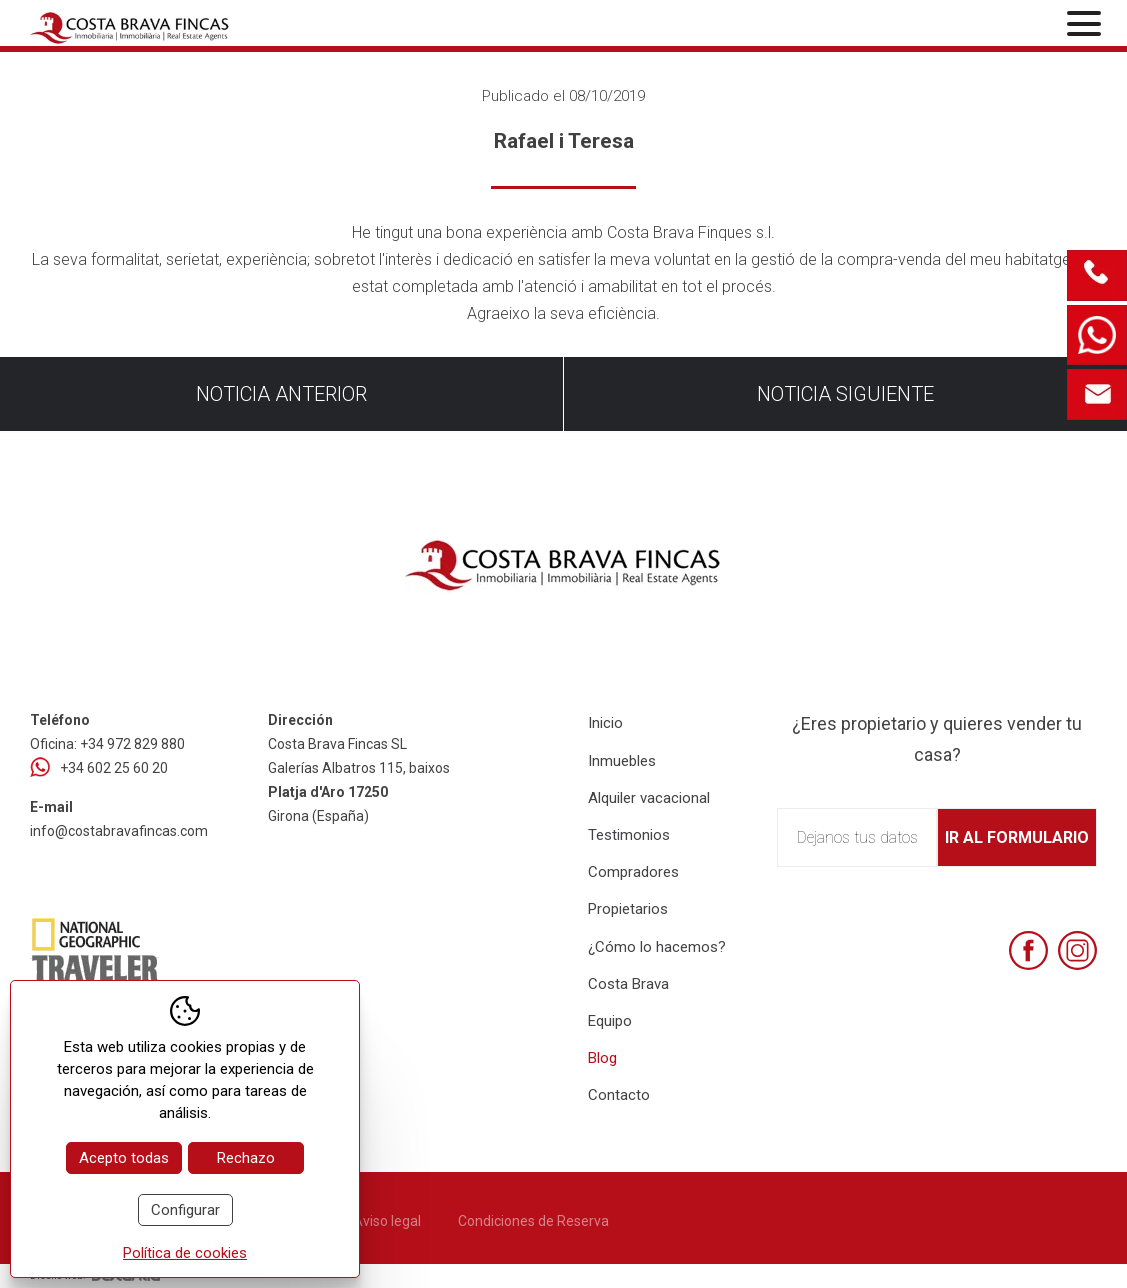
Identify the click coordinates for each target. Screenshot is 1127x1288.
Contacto (619, 1095)
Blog (602, 1058)
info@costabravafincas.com (119, 831)
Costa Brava (628, 984)
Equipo (610, 1021)
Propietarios (628, 909)
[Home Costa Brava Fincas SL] (205, 25)
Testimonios (629, 835)
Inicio (605, 723)
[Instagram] (1077, 950)
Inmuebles (622, 761)
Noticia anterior (281, 394)
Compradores (633, 872)
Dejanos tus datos (857, 837)
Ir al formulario (1017, 837)
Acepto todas (124, 1158)
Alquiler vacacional (649, 798)
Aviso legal (387, 1221)
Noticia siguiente (845, 394)
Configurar (185, 1210)
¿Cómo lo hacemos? (657, 947)
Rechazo (246, 1158)
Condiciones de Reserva (533, 1221)
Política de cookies (185, 1253)
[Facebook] (1028, 950)
